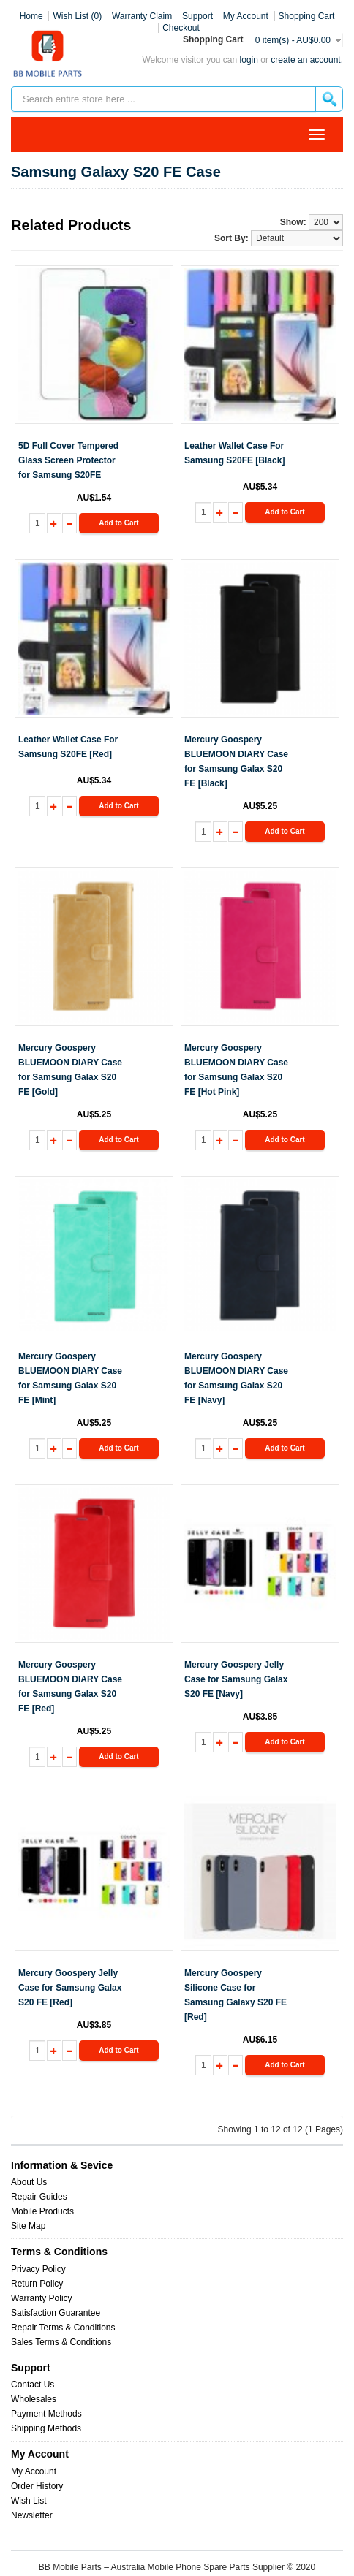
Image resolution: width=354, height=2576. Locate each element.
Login (249, 60)
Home (31, 16)
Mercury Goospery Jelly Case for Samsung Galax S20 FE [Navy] (235, 1679)
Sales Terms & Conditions (61, 2342)
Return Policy (37, 2284)
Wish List (29, 2501)
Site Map (28, 2226)
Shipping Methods (46, 2428)
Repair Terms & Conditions (63, 2327)
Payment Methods (46, 2414)
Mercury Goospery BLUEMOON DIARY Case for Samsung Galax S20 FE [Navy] (236, 1378)
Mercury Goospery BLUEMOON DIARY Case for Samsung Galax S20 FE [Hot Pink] (236, 1070)
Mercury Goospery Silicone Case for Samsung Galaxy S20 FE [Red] (235, 1995)
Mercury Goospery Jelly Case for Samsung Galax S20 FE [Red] (69, 1987)
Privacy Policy (38, 2269)
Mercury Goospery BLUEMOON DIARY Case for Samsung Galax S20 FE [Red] (70, 1687)
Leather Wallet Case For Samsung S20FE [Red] (68, 746)
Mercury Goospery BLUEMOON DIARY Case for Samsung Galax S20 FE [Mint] (70, 1378)
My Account (33, 2471)
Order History (37, 2486)
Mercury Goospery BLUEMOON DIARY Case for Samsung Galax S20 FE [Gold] (70, 1070)
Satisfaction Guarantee (55, 2313)
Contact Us (32, 2384)
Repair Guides (39, 2197)
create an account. (307, 60)
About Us (29, 2182)
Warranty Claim (142, 16)
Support (197, 16)
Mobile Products (42, 2211)
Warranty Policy (41, 2298)
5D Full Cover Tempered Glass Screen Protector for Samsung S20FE (68, 460)
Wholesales (33, 2399)
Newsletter (32, 2515)
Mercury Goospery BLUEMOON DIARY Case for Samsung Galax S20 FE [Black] (236, 761)
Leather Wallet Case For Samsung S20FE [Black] (234, 453)
